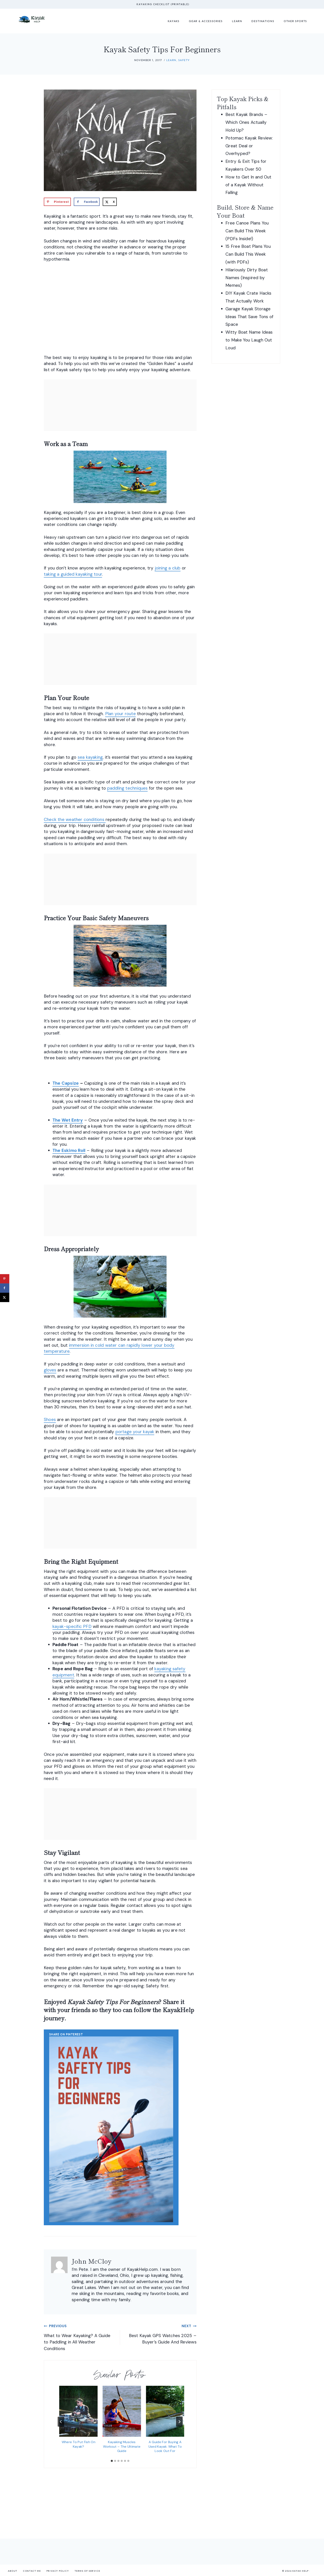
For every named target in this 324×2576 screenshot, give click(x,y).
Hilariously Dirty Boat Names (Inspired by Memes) (246, 277)
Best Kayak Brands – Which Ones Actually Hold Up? (246, 122)
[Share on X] (110, 202)
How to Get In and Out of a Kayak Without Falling (248, 185)
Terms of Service (87, 2570)
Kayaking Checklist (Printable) (163, 4)
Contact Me (32, 2570)
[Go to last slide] (61, 2422)
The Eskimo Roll (68, 1150)
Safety (184, 60)
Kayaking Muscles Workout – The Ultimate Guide (122, 2446)
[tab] (112, 2461)
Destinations (262, 21)
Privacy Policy (57, 2570)
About (12, 2570)
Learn (171, 60)
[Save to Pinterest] (57, 202)
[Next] (179, 2422)
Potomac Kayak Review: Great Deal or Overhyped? (249, 146)
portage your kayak (135, 1432)
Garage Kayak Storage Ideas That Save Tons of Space (249, 316)
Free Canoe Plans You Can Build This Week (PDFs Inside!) (247, 231)
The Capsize (65, 1083)
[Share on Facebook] (87, 202)
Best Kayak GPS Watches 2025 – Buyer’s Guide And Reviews (160, 2334)
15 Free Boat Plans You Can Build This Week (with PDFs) (248, 254)
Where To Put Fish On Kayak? (78, 2444)
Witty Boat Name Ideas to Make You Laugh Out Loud (249, 340)
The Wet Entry (67, 1120)
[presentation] (78, 2411)
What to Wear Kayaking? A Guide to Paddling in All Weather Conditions (80, 2337)
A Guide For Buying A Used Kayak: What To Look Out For (165, 2446)
